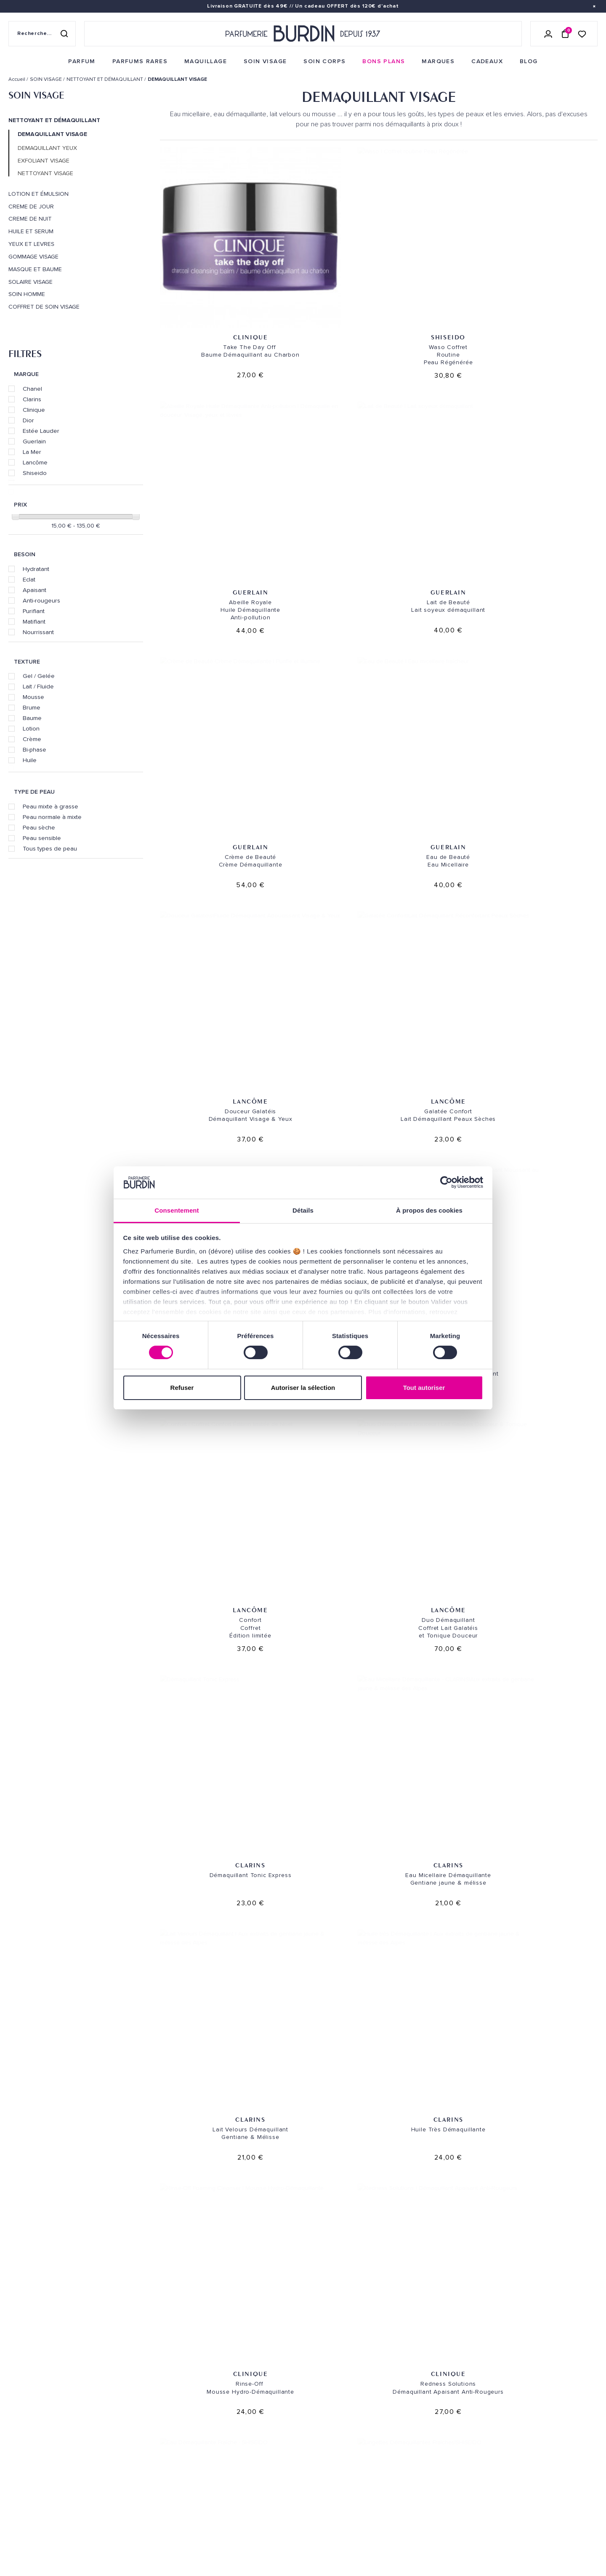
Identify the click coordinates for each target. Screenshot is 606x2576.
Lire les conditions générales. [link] (450, 2454)
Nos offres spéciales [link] (142, 2508)
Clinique (34, 409)
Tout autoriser (424, 1387)
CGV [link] (13, 2532)
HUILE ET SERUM (30, 232)
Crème (32, 739)
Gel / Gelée (39, 676)
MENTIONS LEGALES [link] (49, 2532)
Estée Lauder (41, 431)
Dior (28, 420)
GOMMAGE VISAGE (33, 257)
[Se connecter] (548, 33)
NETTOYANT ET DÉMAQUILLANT (54, 120)
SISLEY (549, 1448)
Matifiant (34, 621)
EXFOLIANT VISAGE (43, 161)
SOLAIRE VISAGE (30, 282)
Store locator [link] (334, 2505)
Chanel (32, 388)
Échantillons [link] (231, 2452)
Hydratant (36, 569)
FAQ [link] (215, 2500)
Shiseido (35, 473)
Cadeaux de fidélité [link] (545, 2313)
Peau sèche (39, 827)
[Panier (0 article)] (565, 33)
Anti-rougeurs (41, 600)
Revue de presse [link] (335, 2492)
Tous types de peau (50, 848)
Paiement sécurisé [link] (424, 2313)
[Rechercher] (64, 33)
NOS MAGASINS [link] (337, 2369)
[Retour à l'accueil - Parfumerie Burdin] (303, 33)
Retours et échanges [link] (242, 2404)
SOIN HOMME (26, 294)
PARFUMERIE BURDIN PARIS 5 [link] (349, 2422)
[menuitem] (82, 61)
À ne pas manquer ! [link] (137, 2521)
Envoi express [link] (265, 2391)
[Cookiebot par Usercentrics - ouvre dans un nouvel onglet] (446, 1182)
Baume (32, 718)
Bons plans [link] (126, 2456)
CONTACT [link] (223, 2522)
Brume (31, 707)
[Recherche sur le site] (42, 33)
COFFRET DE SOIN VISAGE (44, 307)
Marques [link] (122, 2443)
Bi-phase (34, 749)
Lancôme (35, 462)
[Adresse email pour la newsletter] (505, 2426)
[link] (82, 61)
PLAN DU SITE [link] (127, 2495)
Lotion (31, 728)
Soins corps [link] (128, 2417)
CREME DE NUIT (30, 219)
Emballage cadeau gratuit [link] (303, 2313)
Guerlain (34, 441)
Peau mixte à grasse (50, 806)
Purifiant (34, 611)
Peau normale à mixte (52, 817)
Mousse (33, 697)
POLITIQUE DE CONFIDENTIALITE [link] (49, 2521)
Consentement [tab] (176, 1210)
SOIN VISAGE (36, 95)
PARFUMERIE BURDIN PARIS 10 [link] (350, 2391)
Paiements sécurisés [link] (241, 2417)
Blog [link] (117, 2482)
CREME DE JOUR (31, 207)
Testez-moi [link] (226, 2465)
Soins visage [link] (128, 2404)
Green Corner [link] (130, 2469)
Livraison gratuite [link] (60, 2313)
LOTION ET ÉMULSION (38, 194)
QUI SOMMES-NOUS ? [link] (35, 2415)
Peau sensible (42, 838)
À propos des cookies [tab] (429, 1210)
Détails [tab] (303, 1210)
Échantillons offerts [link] (182, 2313)
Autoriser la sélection (303, 1387)
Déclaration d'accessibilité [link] (252, 2535)
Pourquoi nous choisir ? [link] (147, 2534)
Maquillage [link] (126, 2430)
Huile (30, 760)
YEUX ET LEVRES (31, 244)
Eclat (29, 579)
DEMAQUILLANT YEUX (47, 148)
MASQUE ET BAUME (35, 269)
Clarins (32, 399)
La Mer (32, 452)
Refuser (182, 1387)
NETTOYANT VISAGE (45, 173)
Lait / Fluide (38, 686)
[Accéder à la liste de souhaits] (582, 33)
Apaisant (34, 590)
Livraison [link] (224, 2391)
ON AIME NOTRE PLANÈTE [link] (40, 2544)
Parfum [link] (120, 2391)
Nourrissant (38, 632)
